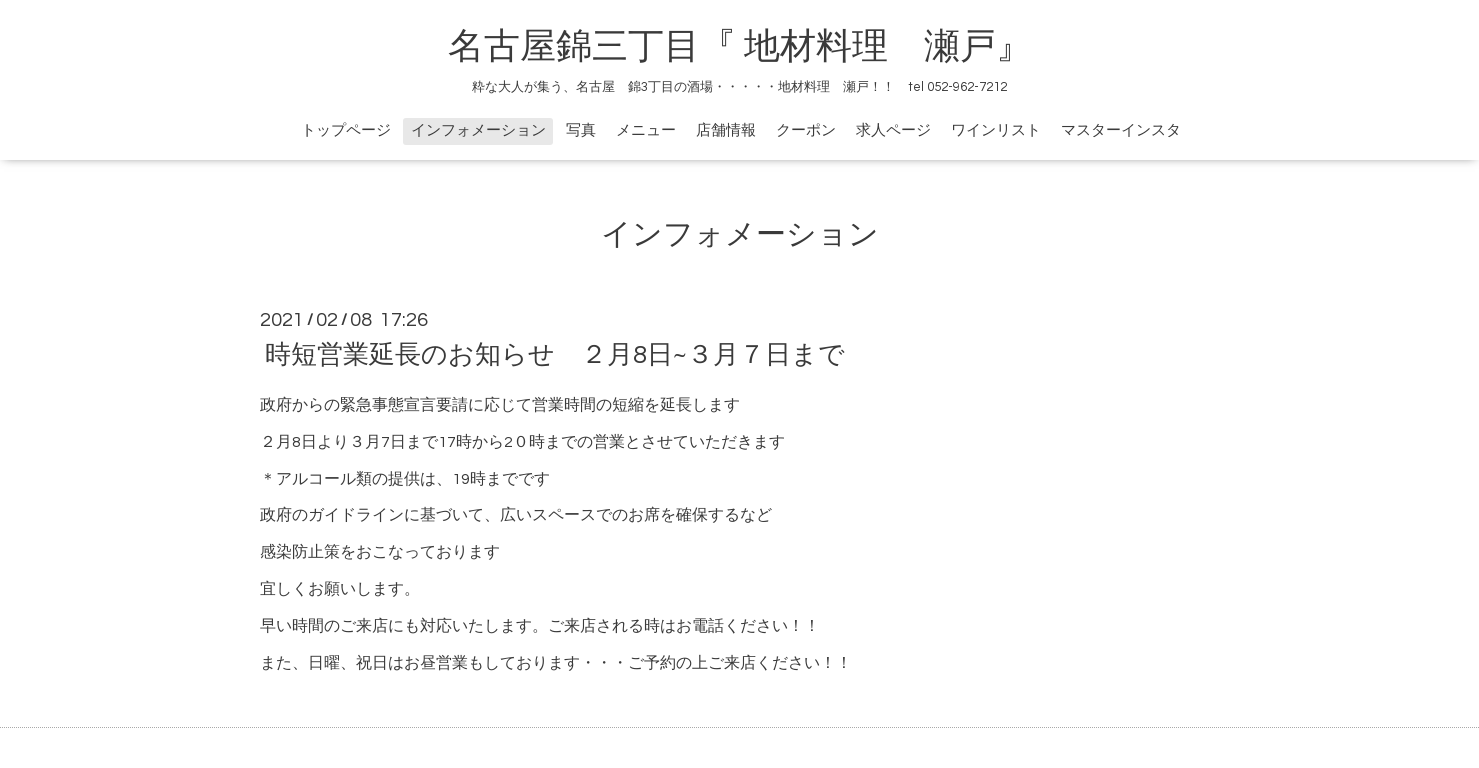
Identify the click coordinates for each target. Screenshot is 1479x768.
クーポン (806, 130)
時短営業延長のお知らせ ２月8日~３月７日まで (555, 355)
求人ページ (893, 130)
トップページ (346, 130)
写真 (581, 130)
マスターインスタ (1121, 130)
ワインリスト (996, 130)
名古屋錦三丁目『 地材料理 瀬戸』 (758, 47)
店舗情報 (726, 130)
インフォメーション (478, 130)
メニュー (646, 130)
